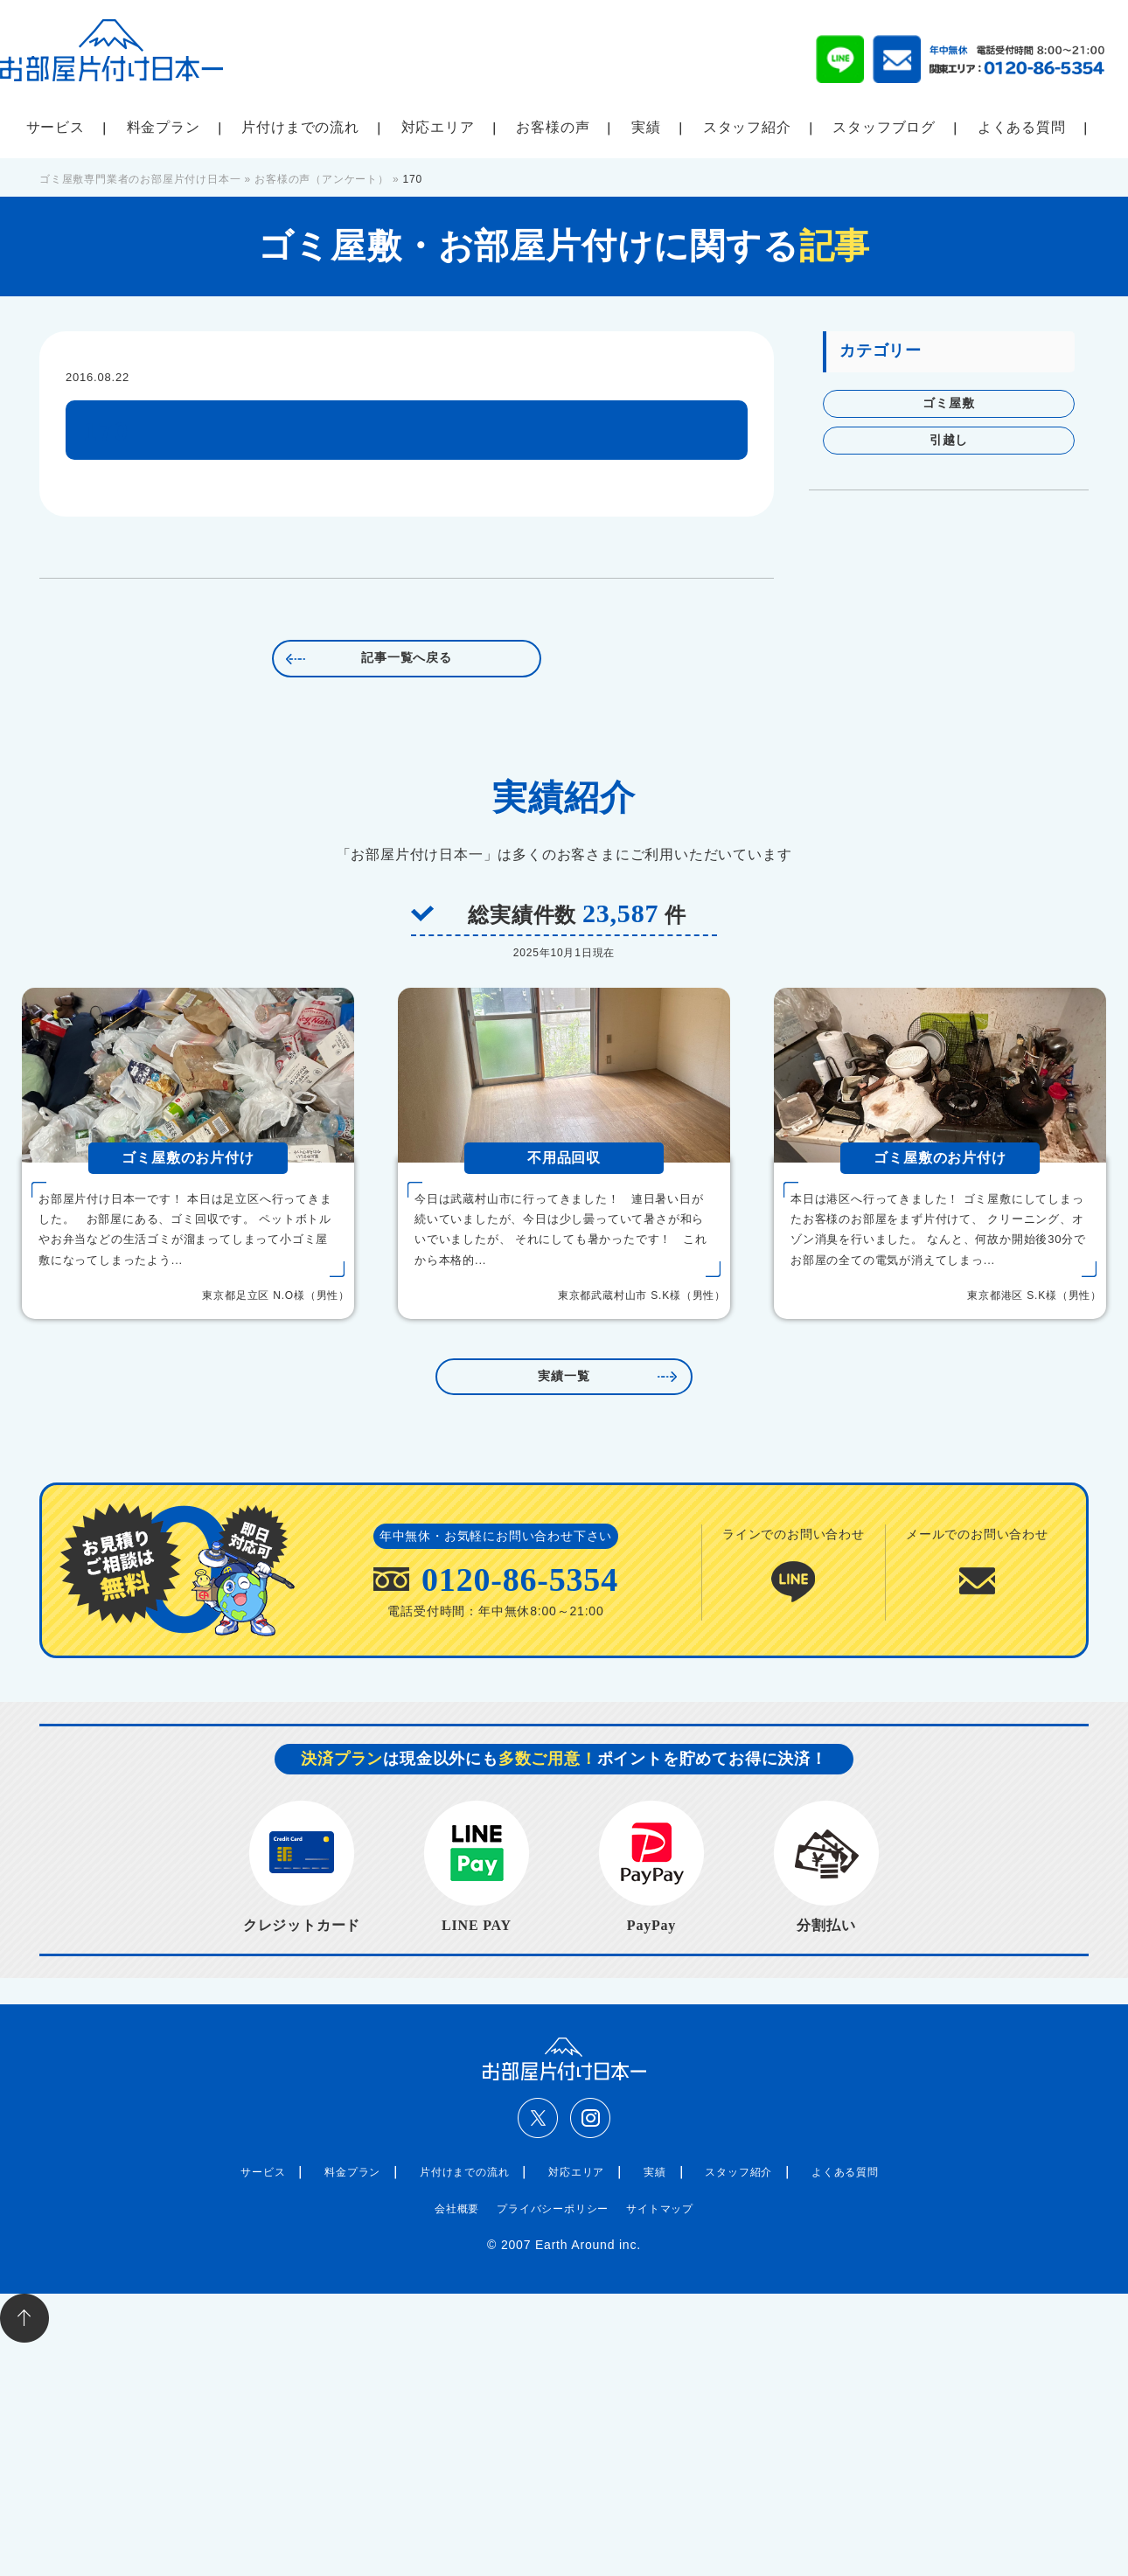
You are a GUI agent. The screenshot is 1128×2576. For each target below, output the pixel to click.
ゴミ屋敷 (948, 403)
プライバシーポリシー (553, 2209)
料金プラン (163, 127)
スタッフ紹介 (747, 127)
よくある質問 (1022, 127)
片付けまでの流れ (300, 127)
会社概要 (457, 2209)
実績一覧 (563, 1376)
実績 (646, 127)
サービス (55, 127)
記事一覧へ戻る (406, 657)
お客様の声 (552, 127)
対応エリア (438, 127)
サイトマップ (659, 2209)
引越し (949, 440)
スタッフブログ (884, 127)
